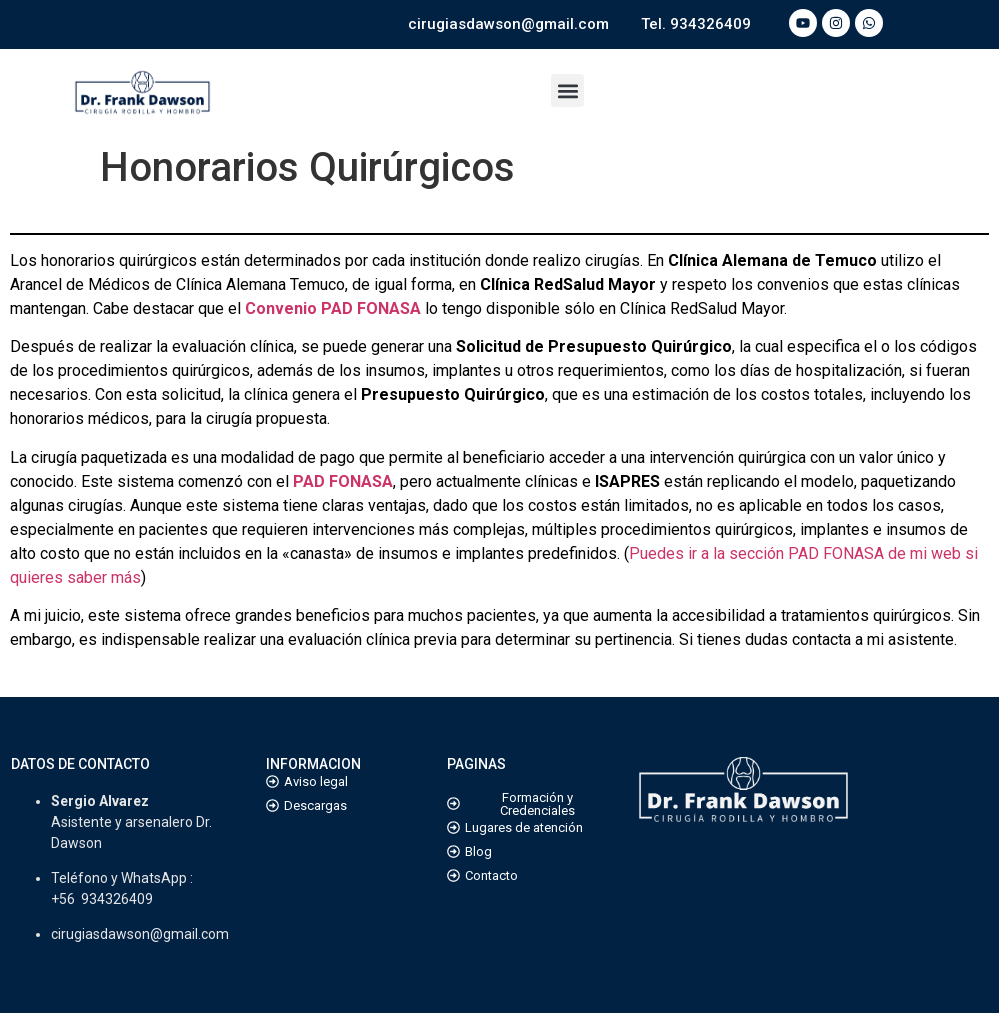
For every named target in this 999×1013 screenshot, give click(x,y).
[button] (567, 90)
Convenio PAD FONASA (333, 308)
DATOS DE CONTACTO (80, 764)
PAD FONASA (343, 481)
